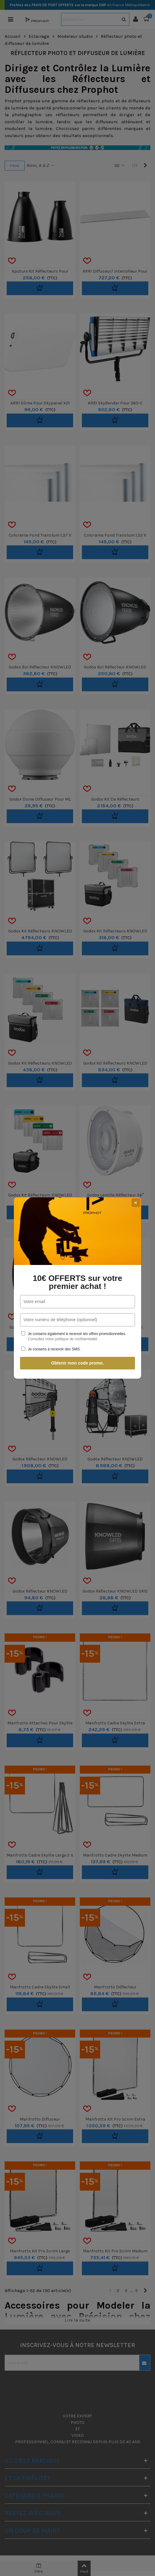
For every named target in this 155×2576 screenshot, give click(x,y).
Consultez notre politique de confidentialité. (63, 1339)
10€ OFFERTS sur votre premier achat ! (77, 1282)
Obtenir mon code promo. (77, 1363)
